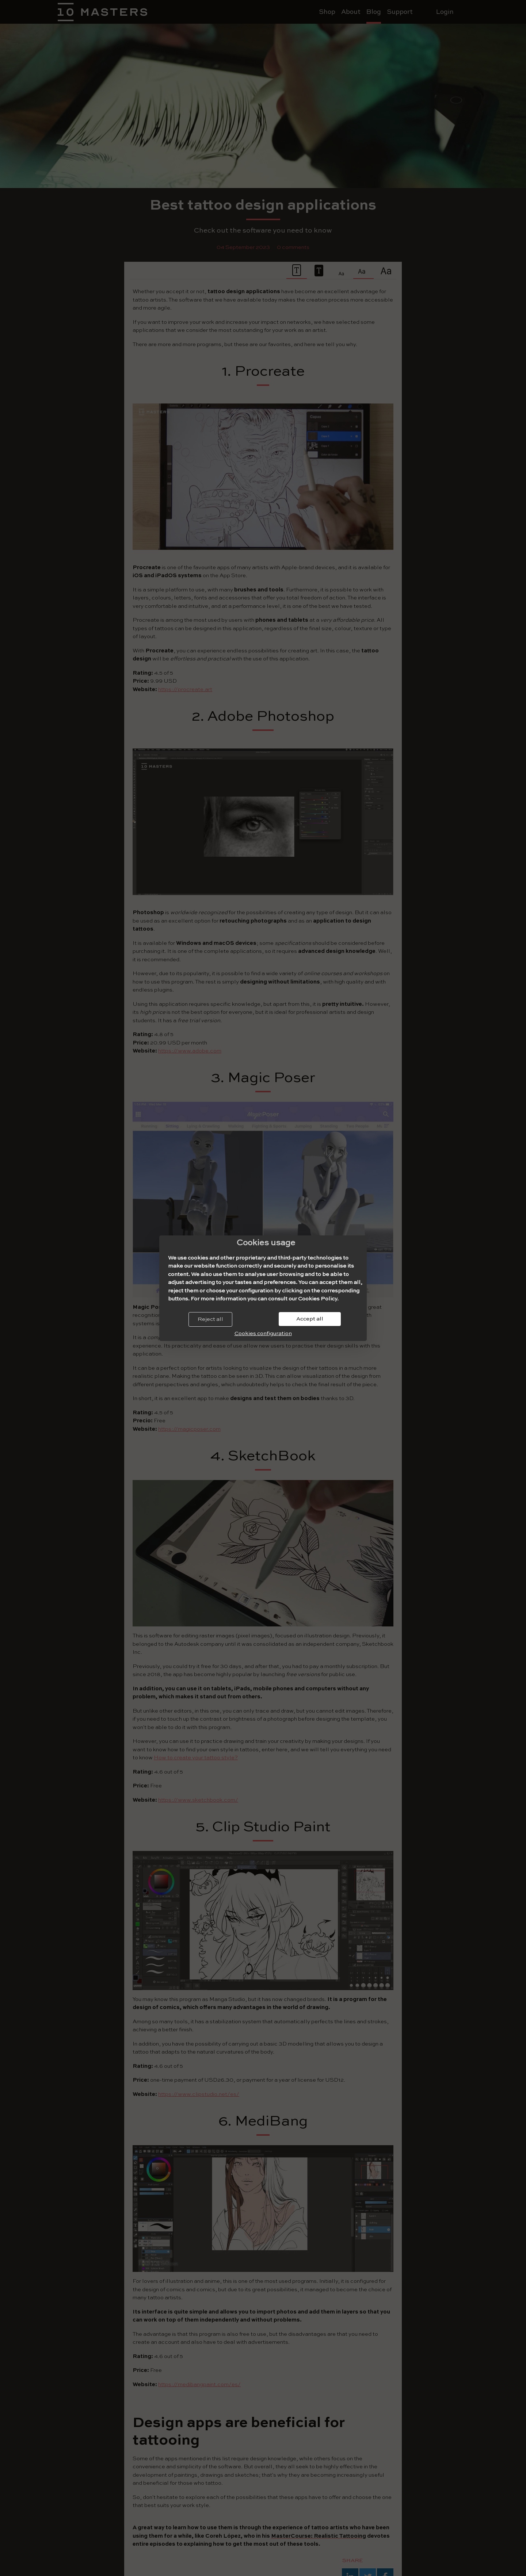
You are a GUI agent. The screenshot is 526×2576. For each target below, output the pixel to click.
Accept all (309, 1319)
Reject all (210, 1319)
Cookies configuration (263, 1333)
